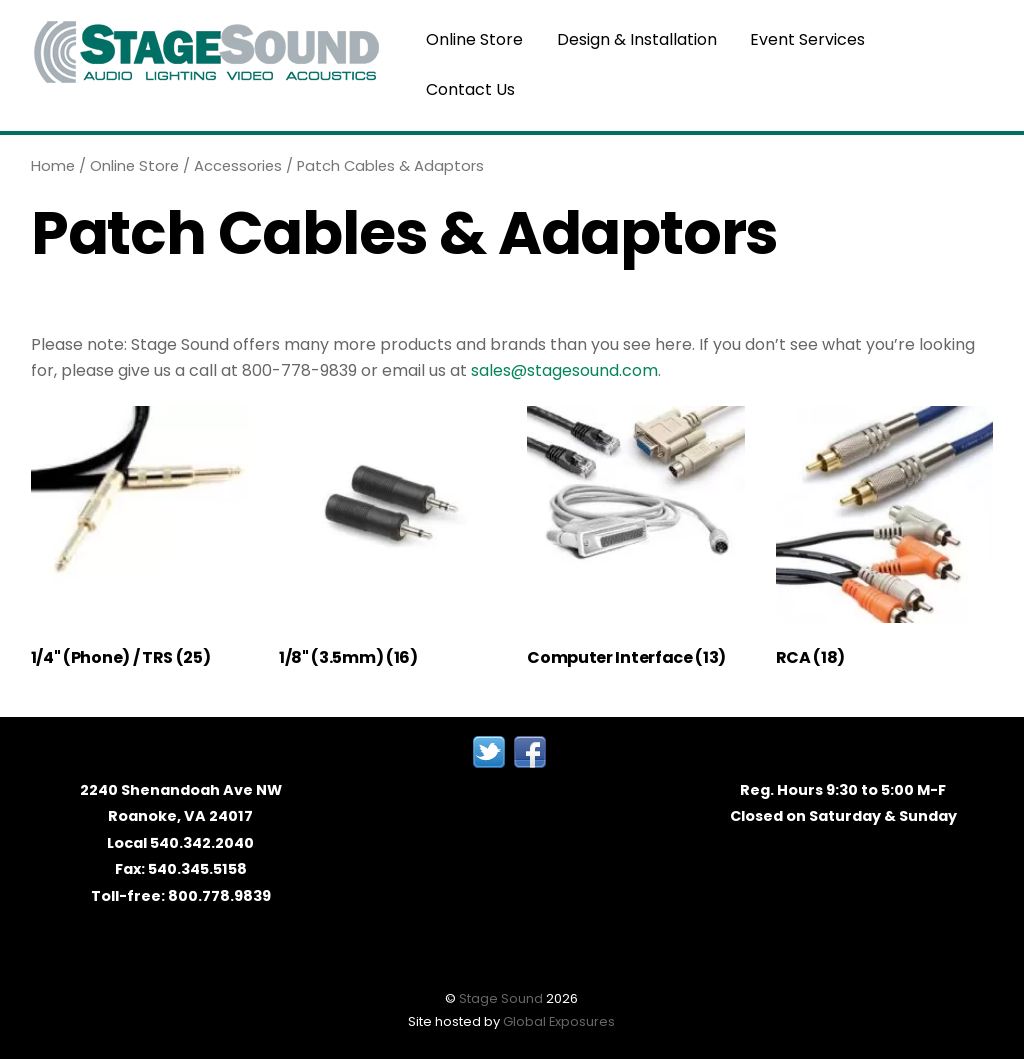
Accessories (238, 166)
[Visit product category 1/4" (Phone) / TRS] (140, 542)
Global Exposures (559, 1021)
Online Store (475, 39)
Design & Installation (637, 39)
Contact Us (471, 89)
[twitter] (489, 751)
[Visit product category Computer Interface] (636, 542)
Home (53, 166)
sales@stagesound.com (564, 370)
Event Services (807, 39)
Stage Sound (501, 998)
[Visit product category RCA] (885, 542)
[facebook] (530, 751)
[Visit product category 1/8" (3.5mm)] (388, 542)
